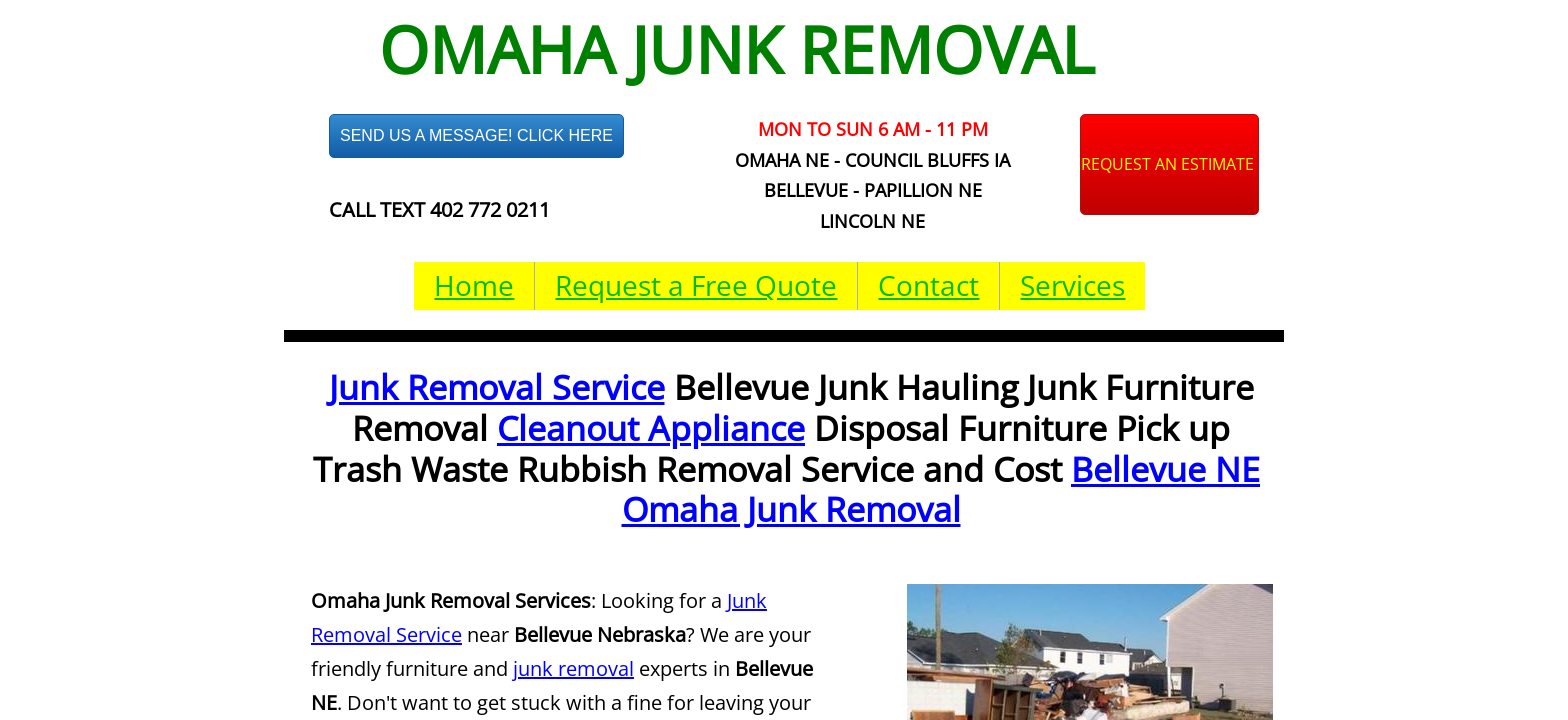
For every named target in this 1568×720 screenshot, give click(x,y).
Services (1072, 285)
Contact (928, 285)
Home (474, 285)
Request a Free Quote (696, 285)
